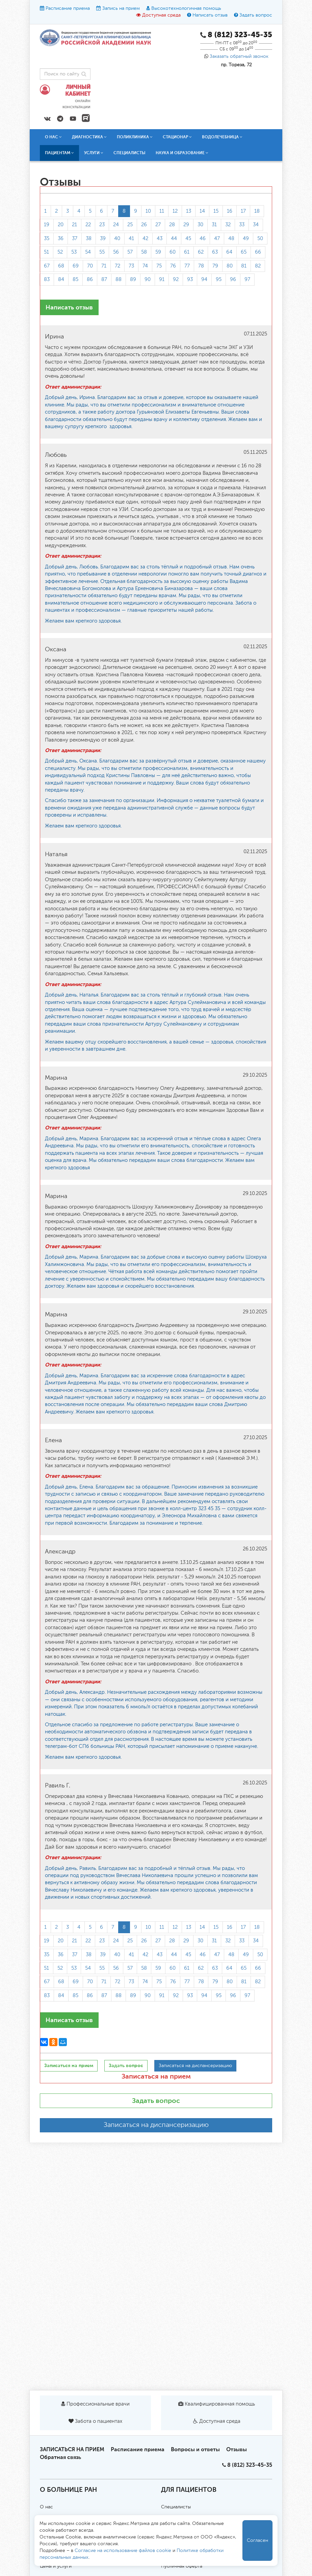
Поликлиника (135, 137)
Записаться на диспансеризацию (156, 2125)
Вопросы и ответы (195, 2449)
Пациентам (59, 152)
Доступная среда (161, 15)
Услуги (93, 152)
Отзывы (236, 2449)
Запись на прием (121, 8)
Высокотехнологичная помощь (186, 8)
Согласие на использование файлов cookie (123, 2550)
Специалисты (129, 152)
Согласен (257, 2540)
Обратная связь (60, 2457)
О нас (53, 137)
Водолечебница (222, 137)
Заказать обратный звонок (239, 56)
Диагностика (89, 137)
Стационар (177, 137)
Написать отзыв (210, 15)
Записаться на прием (156, 2076)
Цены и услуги (56, 2566)
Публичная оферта (181, 2566)
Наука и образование (182, 152)
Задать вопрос (255, 15)
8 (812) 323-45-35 (249, 2465)
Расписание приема (68, 8)
